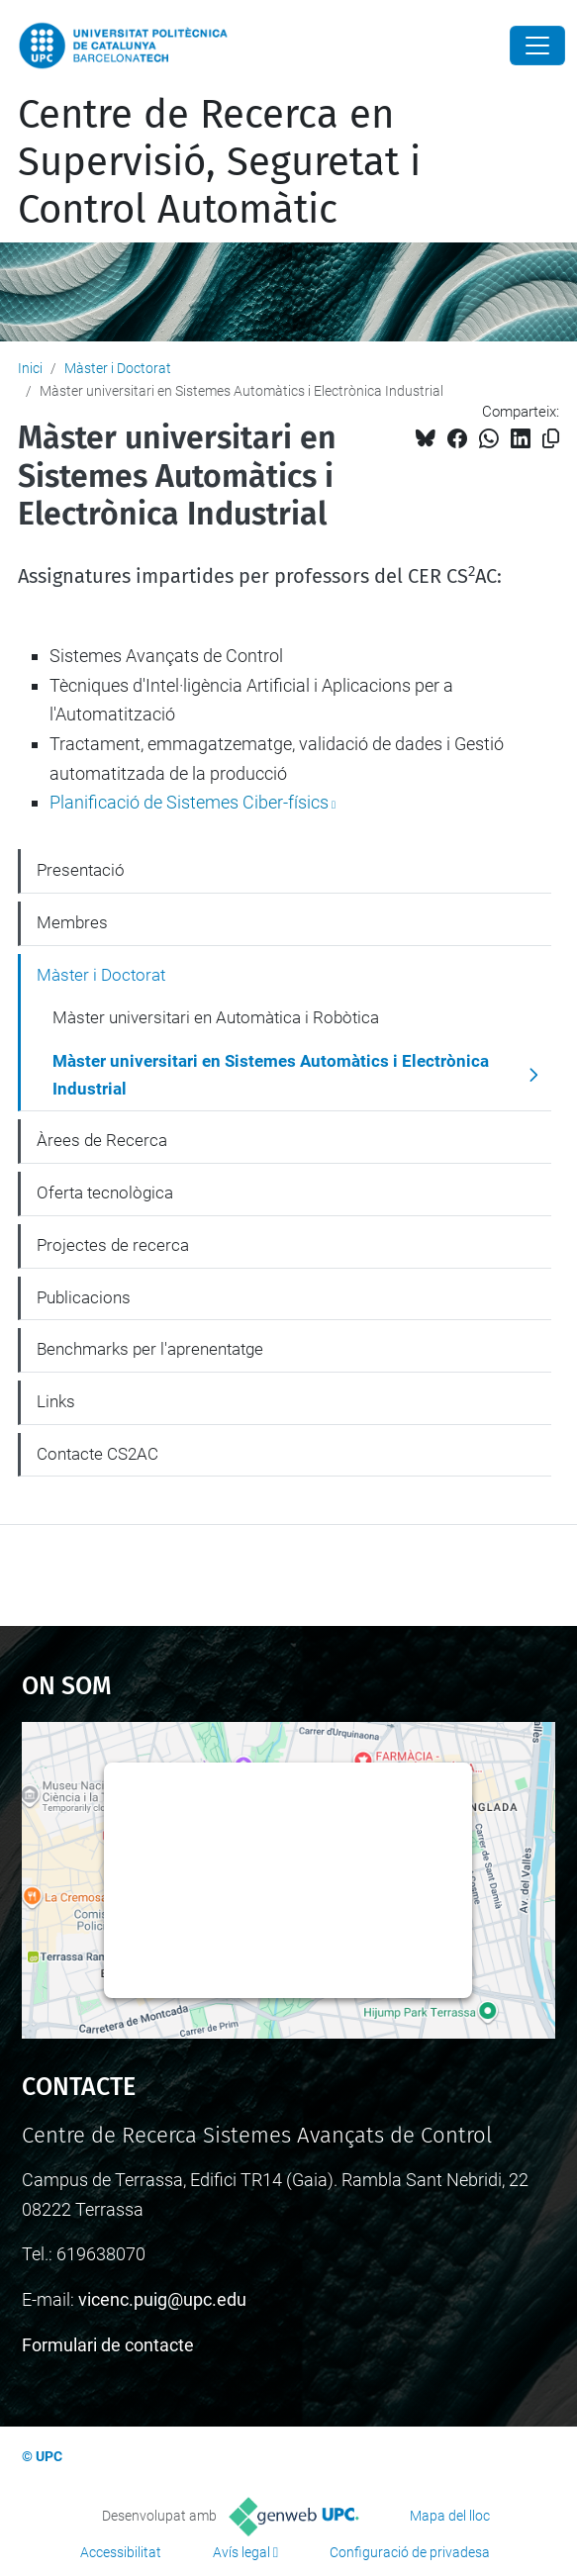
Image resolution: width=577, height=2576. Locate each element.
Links (56, 1401)
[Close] (537, 45)
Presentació (81, 870)
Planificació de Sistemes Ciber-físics (189, 802)
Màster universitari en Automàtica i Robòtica (215, 1017)
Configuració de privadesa (410, 2552)
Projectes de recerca (113, 1245)
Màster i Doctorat (117, 368)
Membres (72, 922)
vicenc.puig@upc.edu (162, 2299)
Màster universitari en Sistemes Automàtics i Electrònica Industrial (270, 1074)
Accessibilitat (120, 2552)
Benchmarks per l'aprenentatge (150, 1349)
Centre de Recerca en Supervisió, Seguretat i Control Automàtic (219, 162)
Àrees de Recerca (102, 1140)
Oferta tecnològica (105, 1192)
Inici (30, 368)
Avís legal (241, 2552)
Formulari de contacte (108, 2345)
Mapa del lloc (450, 2516)
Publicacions (84, 1297)
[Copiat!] (550, 439)
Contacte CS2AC (97, 1454)
